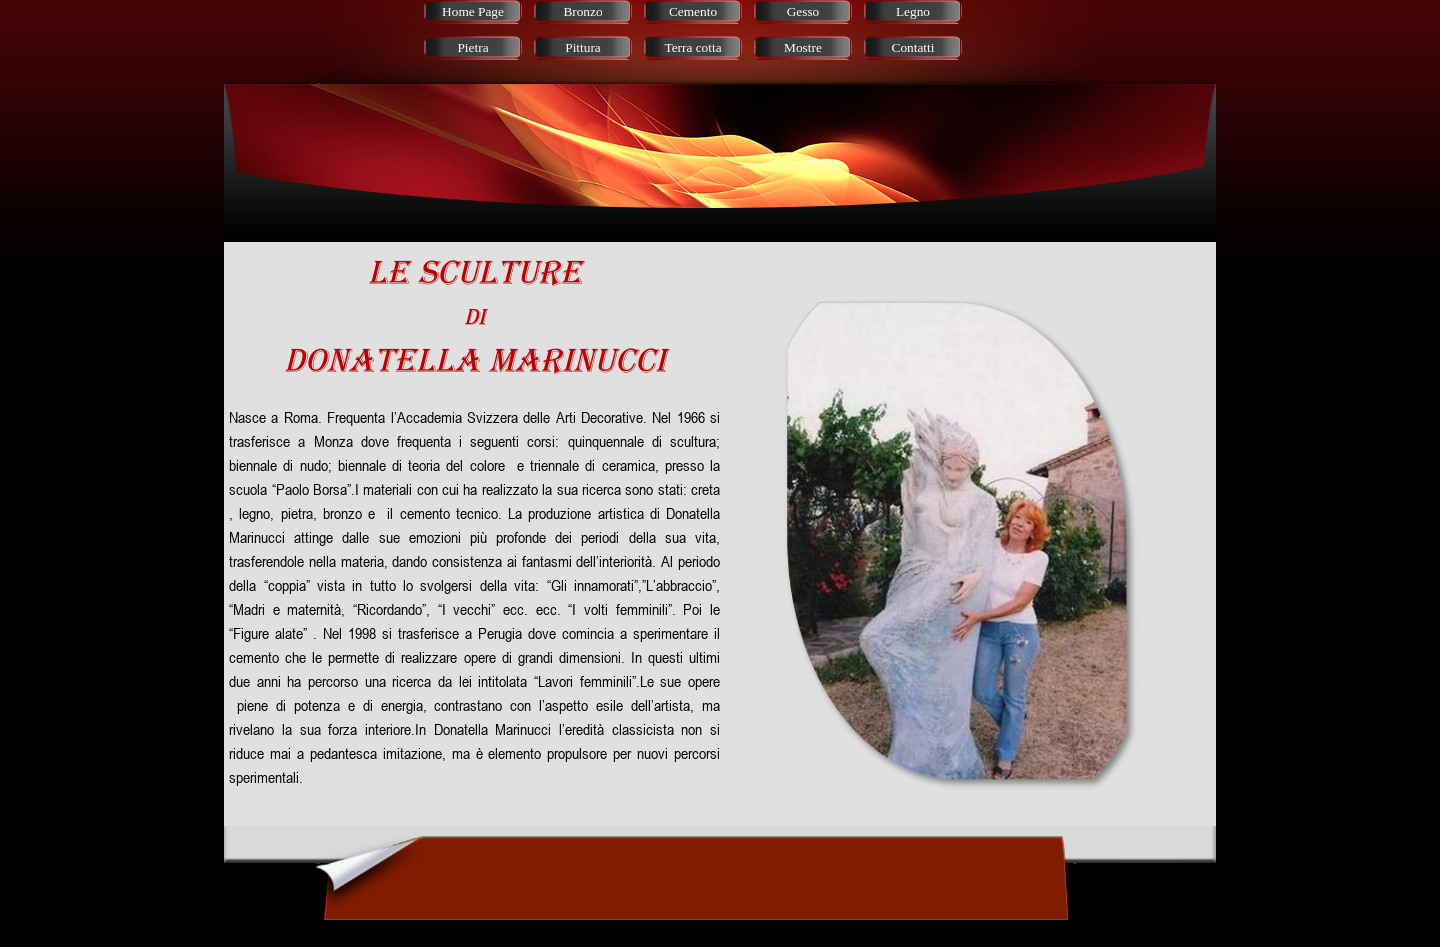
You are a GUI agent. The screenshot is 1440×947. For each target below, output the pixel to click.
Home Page (473, 11)
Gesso (803, 11)
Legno (913, 11)
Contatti (913, 47)
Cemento (693, 11)
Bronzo (582, 11)
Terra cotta (692, 47)
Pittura (583, 47)
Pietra (472, 47)
